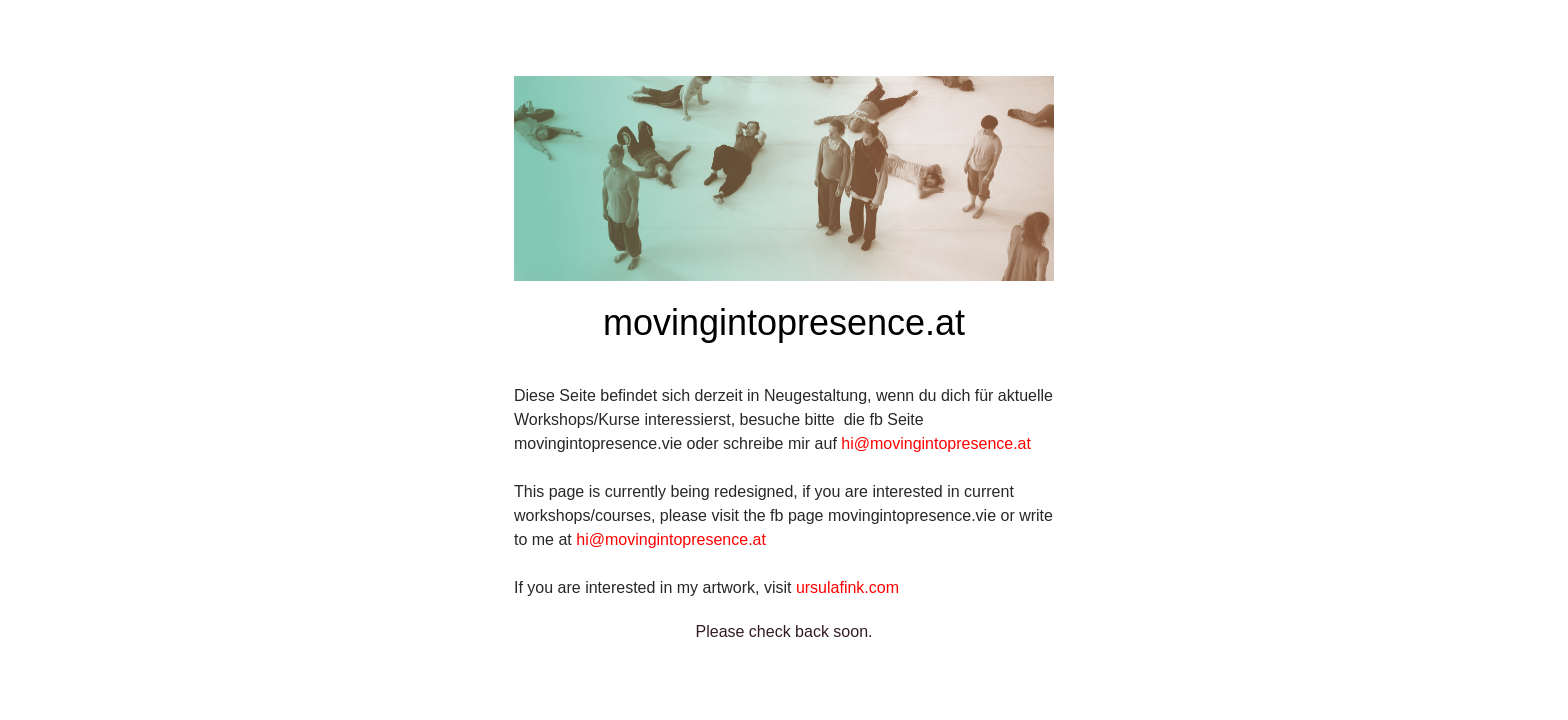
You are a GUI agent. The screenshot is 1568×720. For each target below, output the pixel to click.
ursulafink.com (847, 587)
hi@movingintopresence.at (936, 443)
